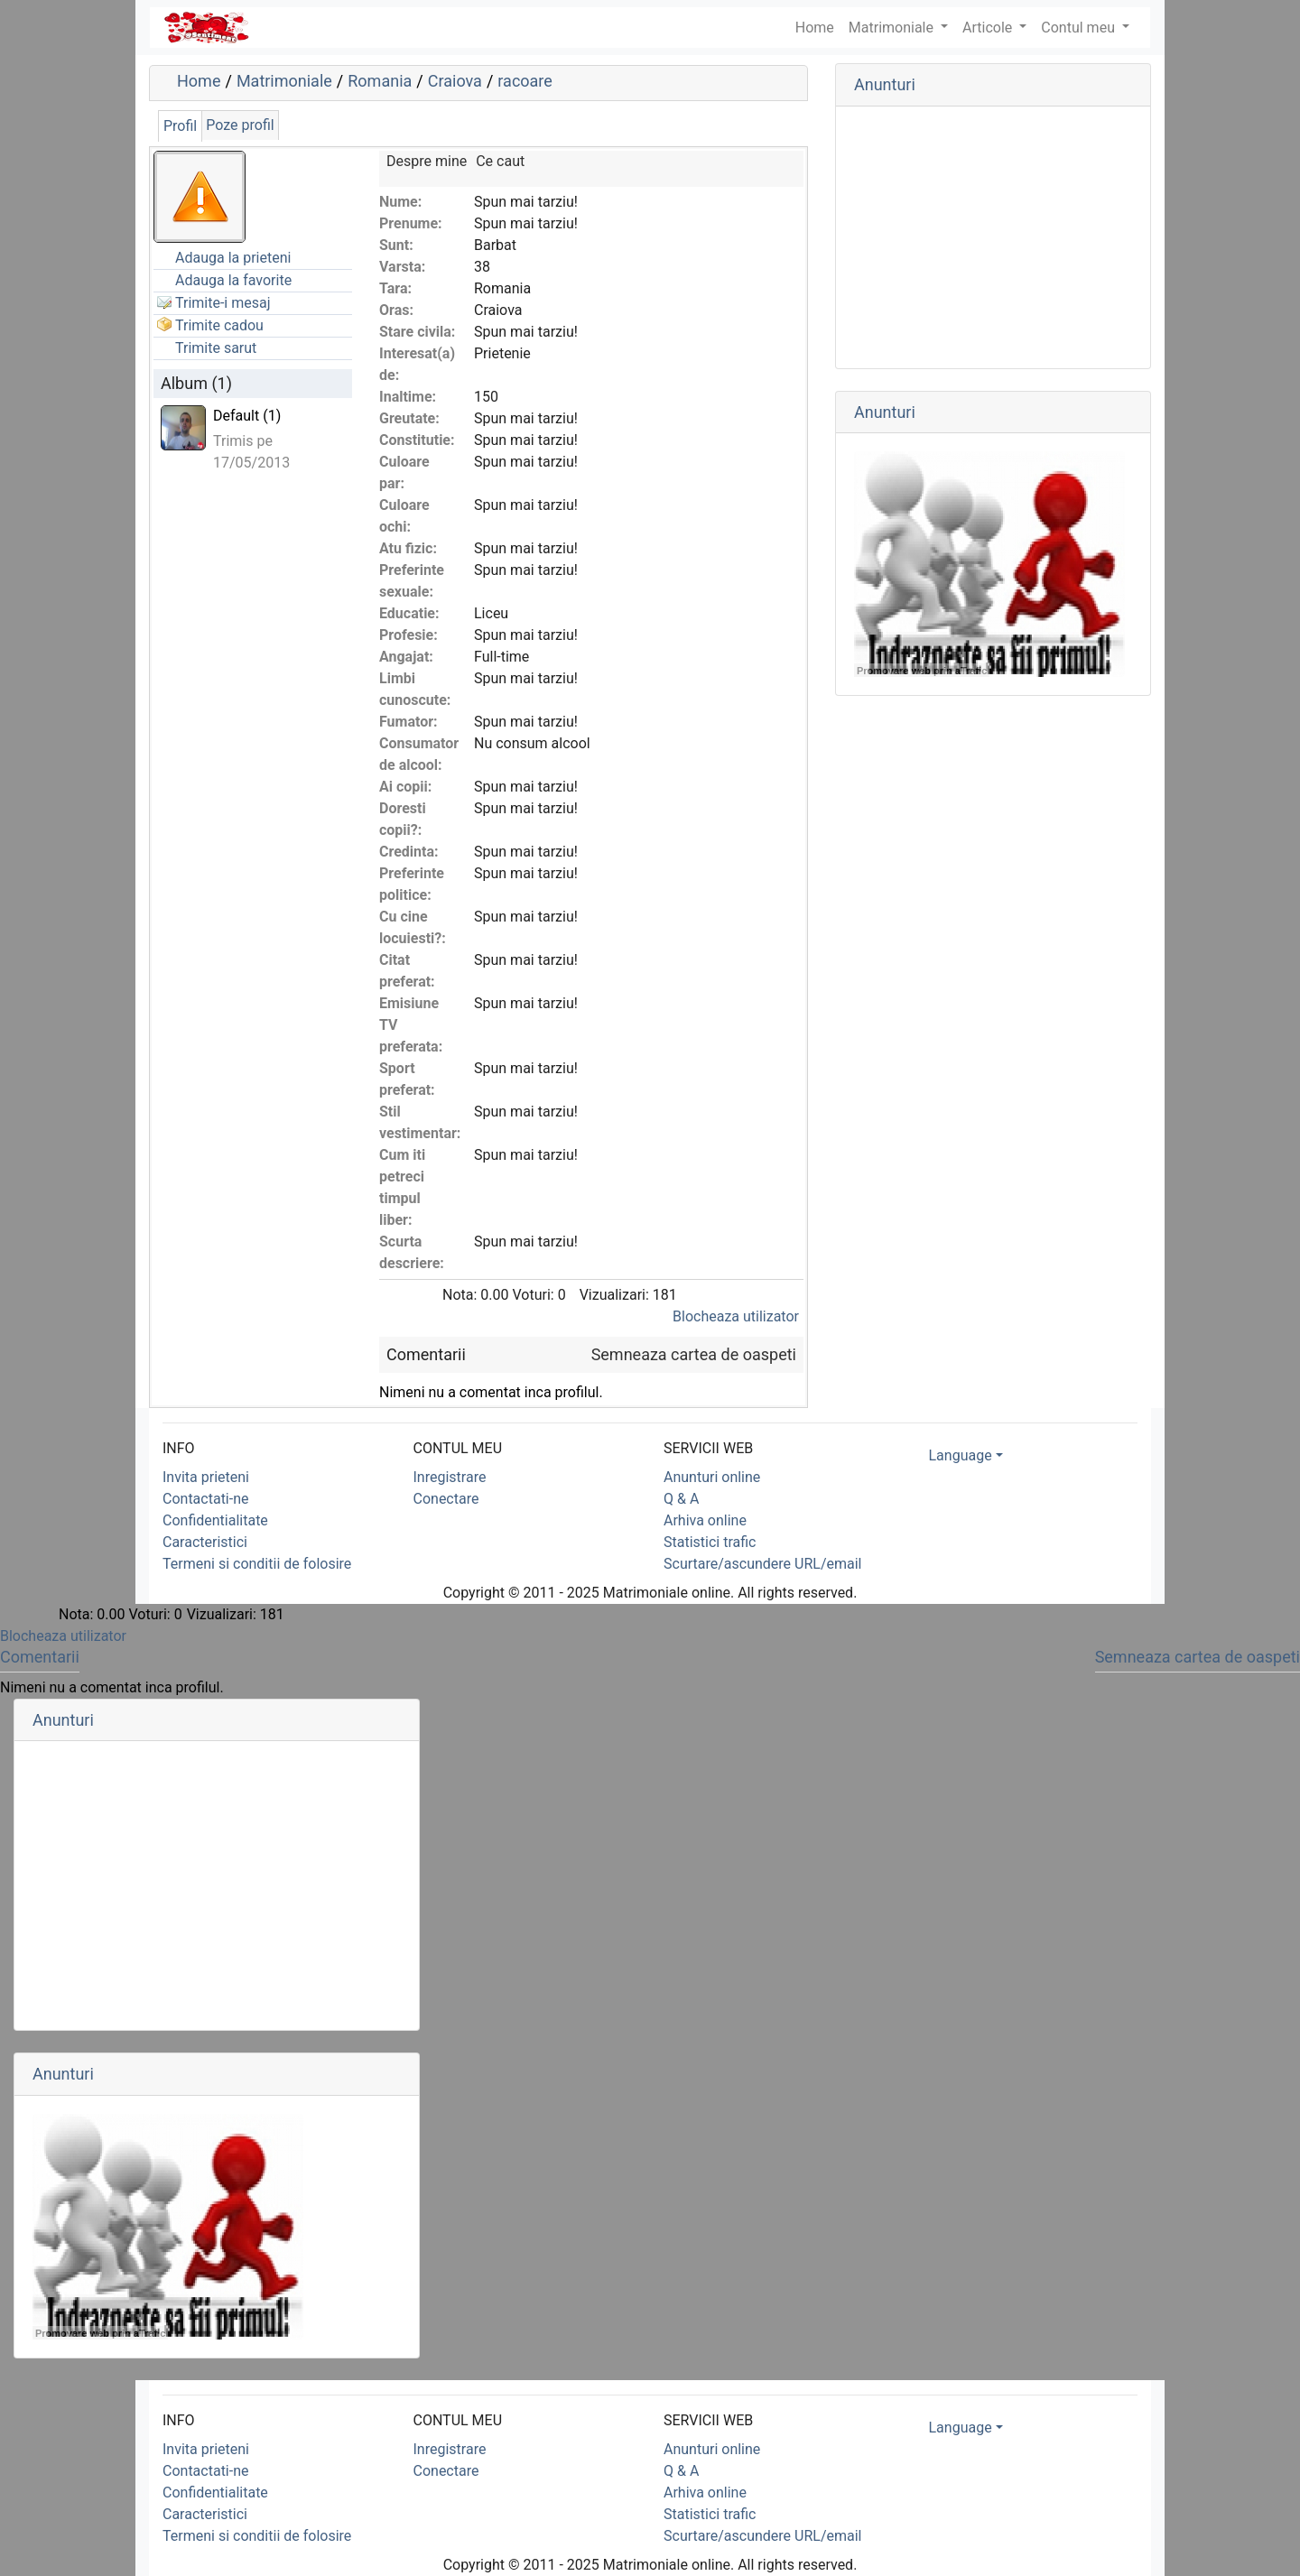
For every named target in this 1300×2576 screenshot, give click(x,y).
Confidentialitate (215, 1520)
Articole (989, 27)
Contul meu (1080, 27)
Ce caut (500, 161)
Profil (180, 125)
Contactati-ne (205, 1498)
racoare (524, 80)
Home (198, 80)
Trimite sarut (215, 348)
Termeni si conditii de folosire (256, 1563)
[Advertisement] (993, 237)
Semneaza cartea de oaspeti (693, 1354)
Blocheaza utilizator (736, 1316)
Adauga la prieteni (233, 257)
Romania (380, 80)
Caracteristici (204, 1542)
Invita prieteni (205, 1477)
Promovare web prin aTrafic (922, 670)
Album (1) (196, 383)
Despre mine (426, 161)
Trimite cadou (219, 325)
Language (960, 1455)
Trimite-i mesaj (223, 302)
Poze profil (240, 125)
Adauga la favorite (233, 280)
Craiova (455, 80)
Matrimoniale (893, 27)
